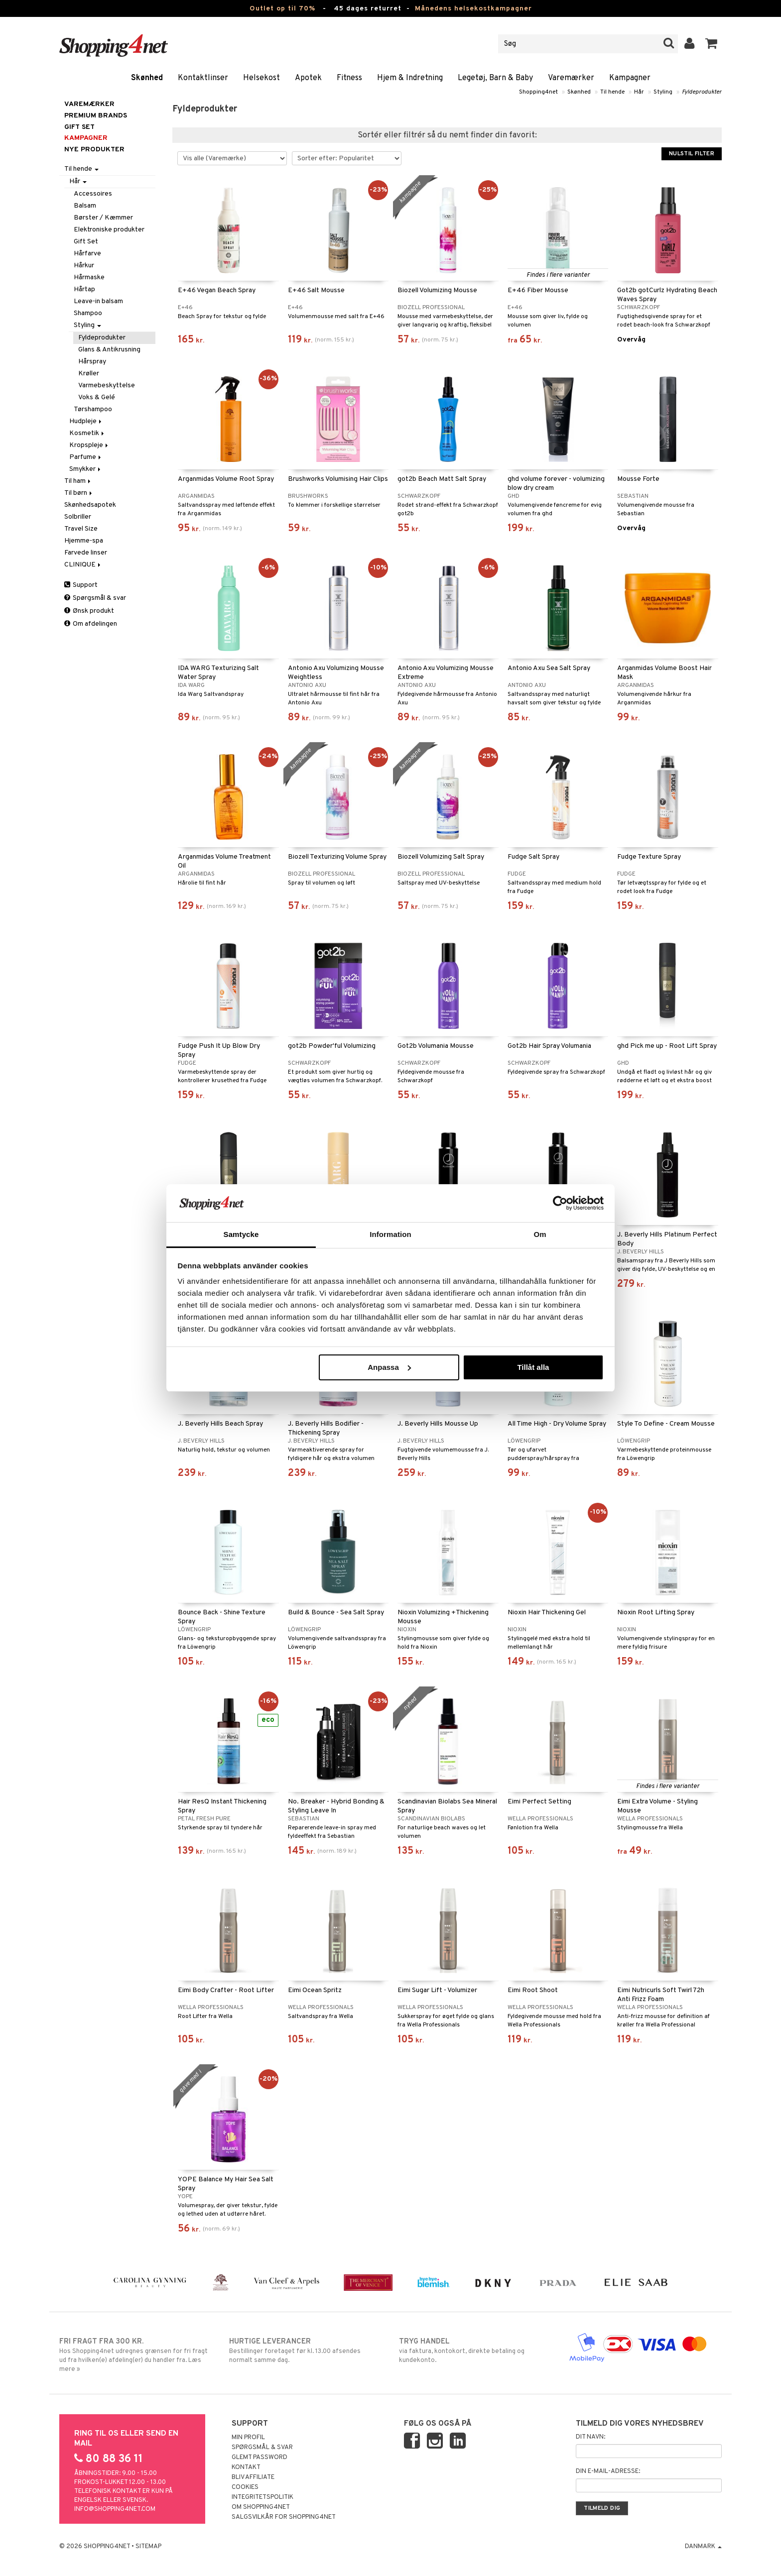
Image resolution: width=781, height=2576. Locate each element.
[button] (711, 43)
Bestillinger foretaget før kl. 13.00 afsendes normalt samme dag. (305, 2350)
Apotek (308, 78)
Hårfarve (87, 253)
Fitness (349, 78)
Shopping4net (538, 92)
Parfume (86, 457)
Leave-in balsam (98, 301)
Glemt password (259, 2458)
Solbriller (77, 517)
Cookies (245, 2487)
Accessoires (93, 194)
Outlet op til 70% (282, 8)
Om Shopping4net (261, 2507)
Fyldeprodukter (702, 92)
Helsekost (261, 78)
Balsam (85, 206)
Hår (639, 92)
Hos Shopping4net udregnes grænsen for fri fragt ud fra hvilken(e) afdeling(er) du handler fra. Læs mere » (135, 2355)
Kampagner (630, 78)
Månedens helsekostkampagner (473, 8)
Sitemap (148, 2547)
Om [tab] (539, 1234)
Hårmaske (89, 277)
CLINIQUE (83, 564)
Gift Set (86, 241)
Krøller (88, 373)
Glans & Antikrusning (109, 349)
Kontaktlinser (203, 78)
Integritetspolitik (262, 2497)
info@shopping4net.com (114, 2509)
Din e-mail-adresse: (608, 2471)
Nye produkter (94, 149)
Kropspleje (89, 445)
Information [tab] (390, 1234)
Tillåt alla (533, 1367)
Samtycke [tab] (241, 1234)
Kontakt (246, 2467)
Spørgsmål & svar (95, 598)
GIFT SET (79, 127)
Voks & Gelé (96, 397)
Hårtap (84, 289)
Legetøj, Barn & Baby (495, 78)
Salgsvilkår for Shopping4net (284, 2517)
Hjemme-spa (83, 541)
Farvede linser (85, 553)
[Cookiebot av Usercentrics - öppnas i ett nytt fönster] (560, 1203)
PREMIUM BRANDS (95, 116)
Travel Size (81, 529)
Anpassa (389, 1367)
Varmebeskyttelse (106, 385)
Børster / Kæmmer (103, 218)
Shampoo (88, 313)
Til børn (79, 493)
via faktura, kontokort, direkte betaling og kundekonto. (475, 2350)
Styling (662, 92)
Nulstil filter (691, 154)
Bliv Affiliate (253, 2477)
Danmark (703, 2547)
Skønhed (147, 78)
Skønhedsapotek (90, 505)
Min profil (248, 2438)
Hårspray (92, 361)
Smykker (85, 469)
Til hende (612, 92)
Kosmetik (87, 433)
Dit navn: (590, 2437)
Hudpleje (86, 421)
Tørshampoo (93, 409)
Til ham (78, 481)
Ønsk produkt (89, 611)
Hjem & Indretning (410, 78)
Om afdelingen (90, 624)
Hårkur (84, 265)
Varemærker (571, 78)
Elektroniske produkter (109, 229)
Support (81, 585)
